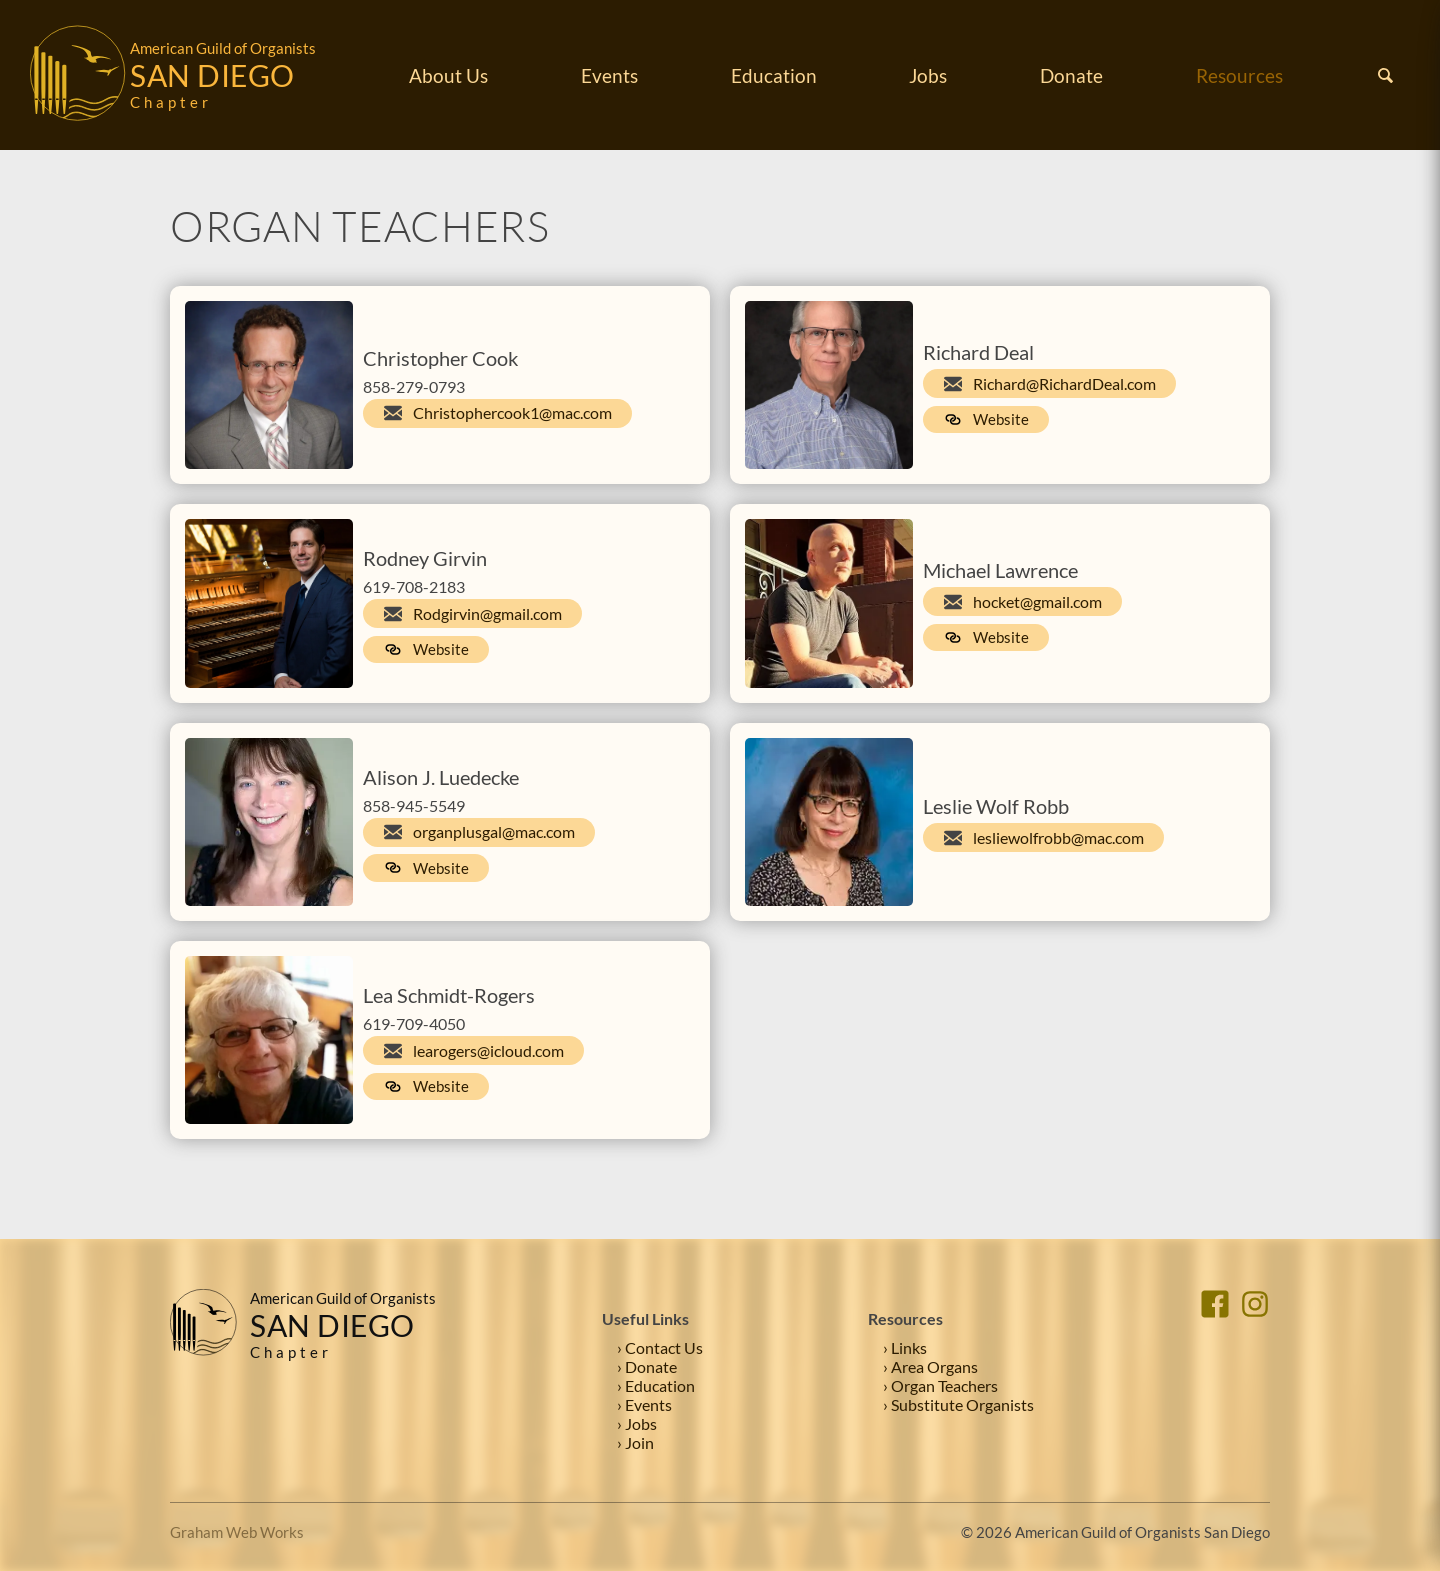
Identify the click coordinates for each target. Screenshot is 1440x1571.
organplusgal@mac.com (494, 831)
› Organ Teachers (940, 1385)
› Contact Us (660, 1347)
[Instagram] (1255, 1370)
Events (609, 75)
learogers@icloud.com (488, 1050)
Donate (1071, 75)
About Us (448, 75)
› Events (644, 1404)
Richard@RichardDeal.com (1064, 383)
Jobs (928, 75)
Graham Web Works (237, 1532)
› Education (656, 1385)
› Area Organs (930, 1366)
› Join (635, 1442)
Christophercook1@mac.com (512, 412)
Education (774, 75)
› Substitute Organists (958, 1404)
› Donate (647, 1366)
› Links (905, 1347)
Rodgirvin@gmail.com (487, 613)
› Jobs (637, 1423)
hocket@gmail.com (1037, 601)
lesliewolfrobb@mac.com (1058, 837)
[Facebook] (1215, 1370)
